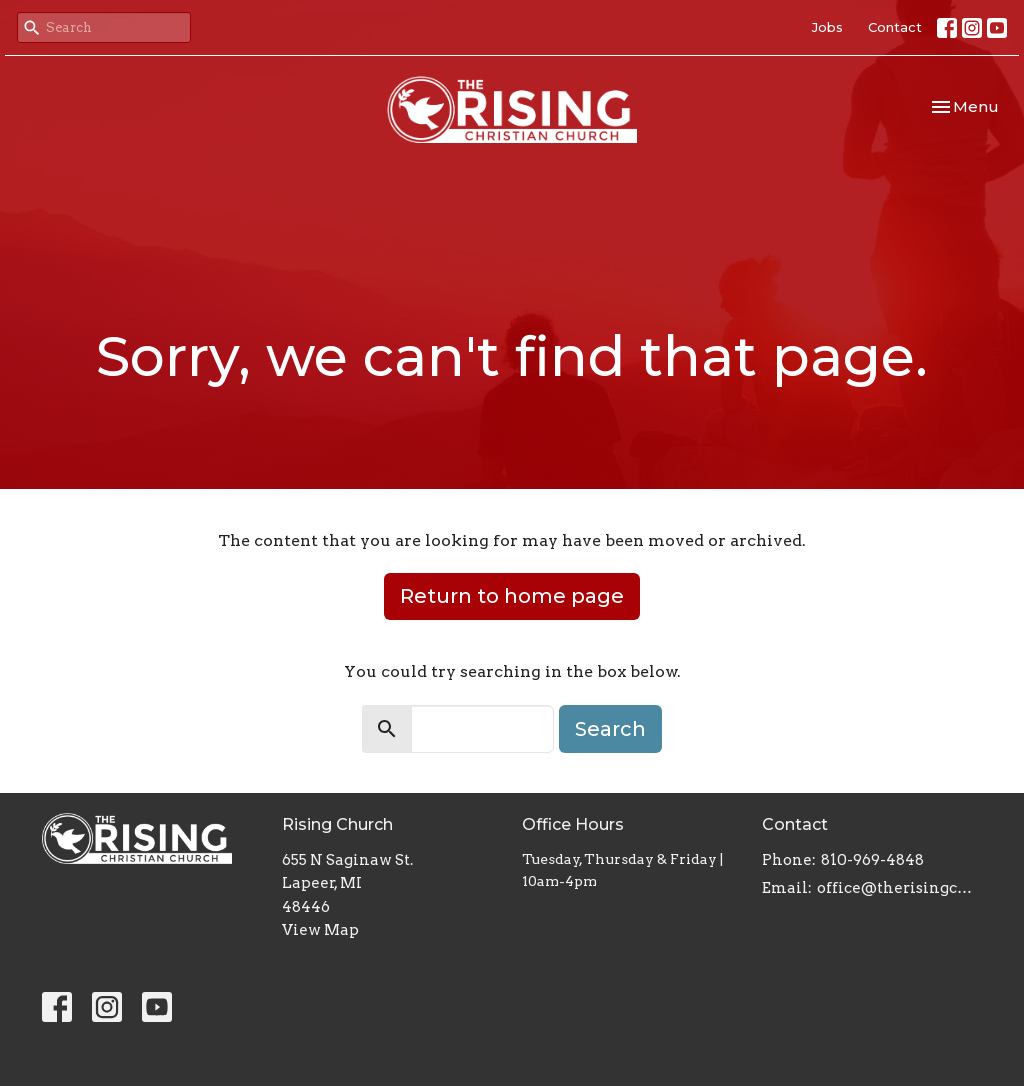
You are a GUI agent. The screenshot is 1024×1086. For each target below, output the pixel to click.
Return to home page (512, 596)
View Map (320, 930)
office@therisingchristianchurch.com (899, 888)
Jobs (827, 27)
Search (610, 729)
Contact (895, 27)
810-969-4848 (872, 860)
